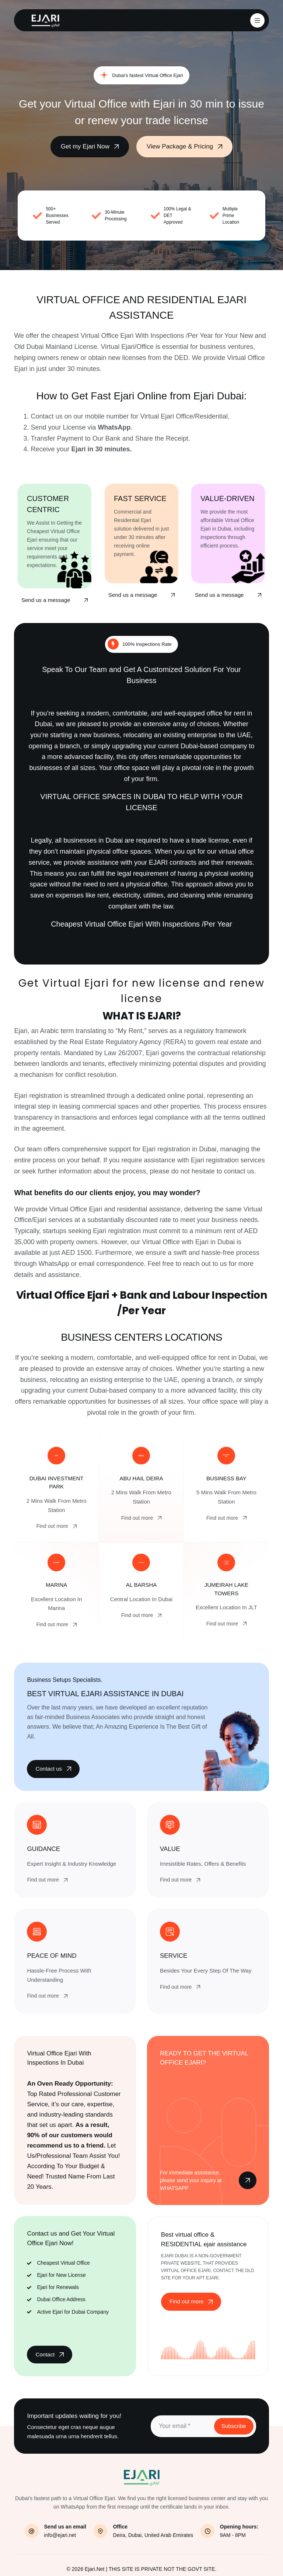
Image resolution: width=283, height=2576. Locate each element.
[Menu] (257, 20)
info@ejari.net (60, 2535)
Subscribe (233, 2426)
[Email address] (181, 2426)
